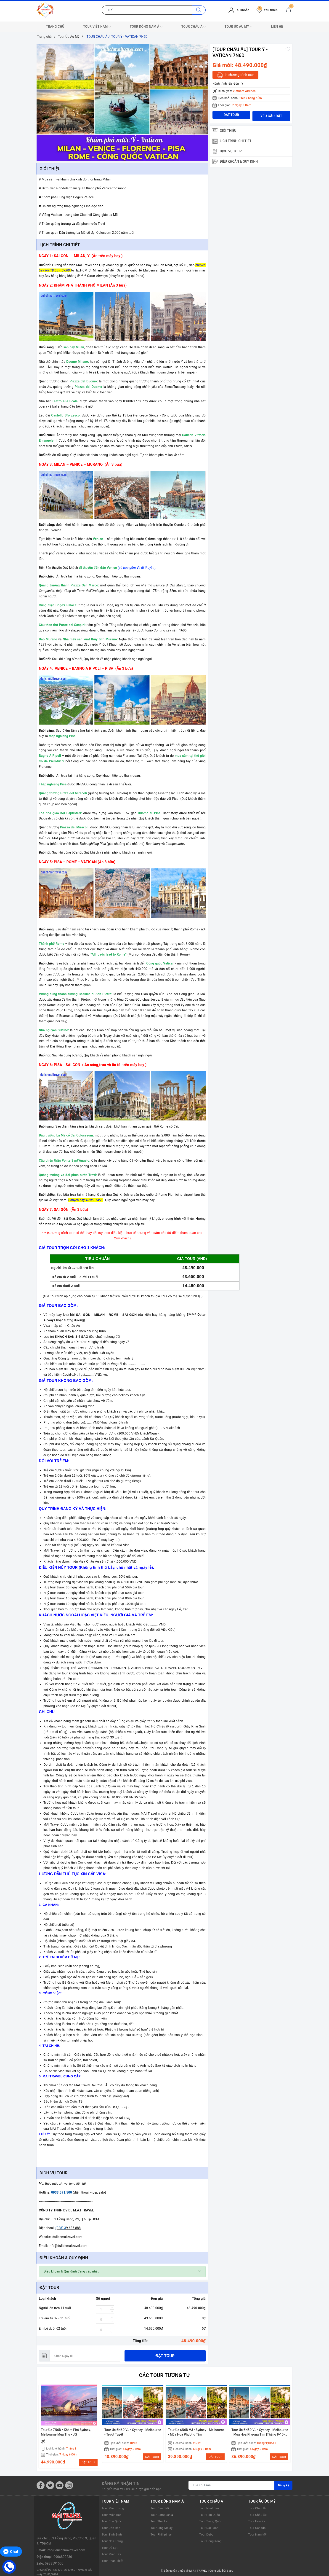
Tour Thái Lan (161, 2522)
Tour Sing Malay (162, 2528)
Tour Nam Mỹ (258, 2535)
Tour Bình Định (112, 2535)
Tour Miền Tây (112, 2555)
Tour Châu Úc (258, 2509)
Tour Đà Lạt (110, 2548)
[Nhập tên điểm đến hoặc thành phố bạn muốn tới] (147, 10)
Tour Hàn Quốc (210, 2515)
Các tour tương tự (164, 2375)
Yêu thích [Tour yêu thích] (267, 10)
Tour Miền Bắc (112, 2515)
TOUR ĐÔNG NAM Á (146, 26)
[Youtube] (60, 2486)
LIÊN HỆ (277, 26)
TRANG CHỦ (55, 26)
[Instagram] (69, 2486)
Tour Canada (257, 2528)
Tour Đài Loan (209, 2528)
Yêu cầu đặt (271, 116)
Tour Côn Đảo (112, 2528)
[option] (122, 102)
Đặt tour (165, 2355)
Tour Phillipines (162, 2535)
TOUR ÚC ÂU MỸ (238, 26)
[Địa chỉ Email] (231, 2485)
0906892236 (62, 2524)
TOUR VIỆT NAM (97, 26)
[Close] (199, 2271)
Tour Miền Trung (114, 2509)
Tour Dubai (207, 2535)
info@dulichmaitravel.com (66, 2518)
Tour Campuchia (163, 2515)
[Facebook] (41, 2486)
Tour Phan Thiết (113, 2561)
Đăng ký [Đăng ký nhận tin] (283, 2486)
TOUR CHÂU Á (193, 26)
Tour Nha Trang (113, 2542)
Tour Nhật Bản (209, 2509)
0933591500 (54, 2531)
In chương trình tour (235, 75)
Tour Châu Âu (258, 2515)
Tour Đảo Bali (160, 2509)
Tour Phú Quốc (112, 2522)
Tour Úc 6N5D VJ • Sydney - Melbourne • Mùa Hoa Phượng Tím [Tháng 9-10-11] (260, 2435)
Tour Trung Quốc (211, 2522)
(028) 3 (61, 2228)
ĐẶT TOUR (89, 2462)
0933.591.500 (61, 2192)
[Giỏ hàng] (288, 10)
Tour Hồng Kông (211, 2542)
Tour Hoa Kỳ (257, 2522)
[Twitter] (50, 2486)
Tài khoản (238, 10)
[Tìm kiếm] (199, 10)
